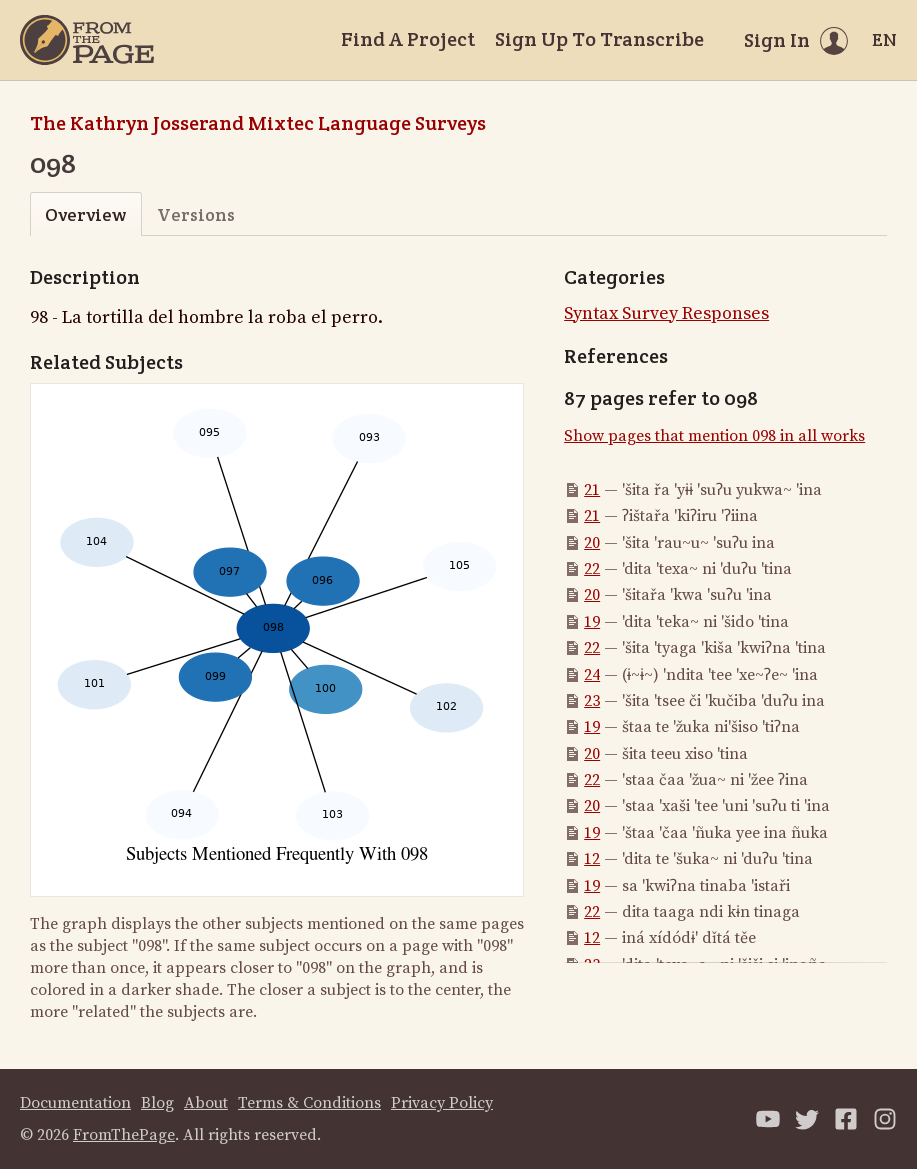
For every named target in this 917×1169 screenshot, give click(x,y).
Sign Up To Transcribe (599, 39)
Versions (196, 214)
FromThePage (124, 1135)
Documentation (75, 1103)
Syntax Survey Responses (666, 313)
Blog (157, 1103)
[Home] (87, 40)
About (206, 1103)
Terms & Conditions (309, 1103)
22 (592, 569)
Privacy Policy (442, 1103)
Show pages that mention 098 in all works (714, 436)
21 (592, 490)
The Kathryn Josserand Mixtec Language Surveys (258, 123)
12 (592, 859)
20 (592, 543)
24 (592, 675)
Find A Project (408, 39)
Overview (85, 214)
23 (592, 701)
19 (592, 622)
